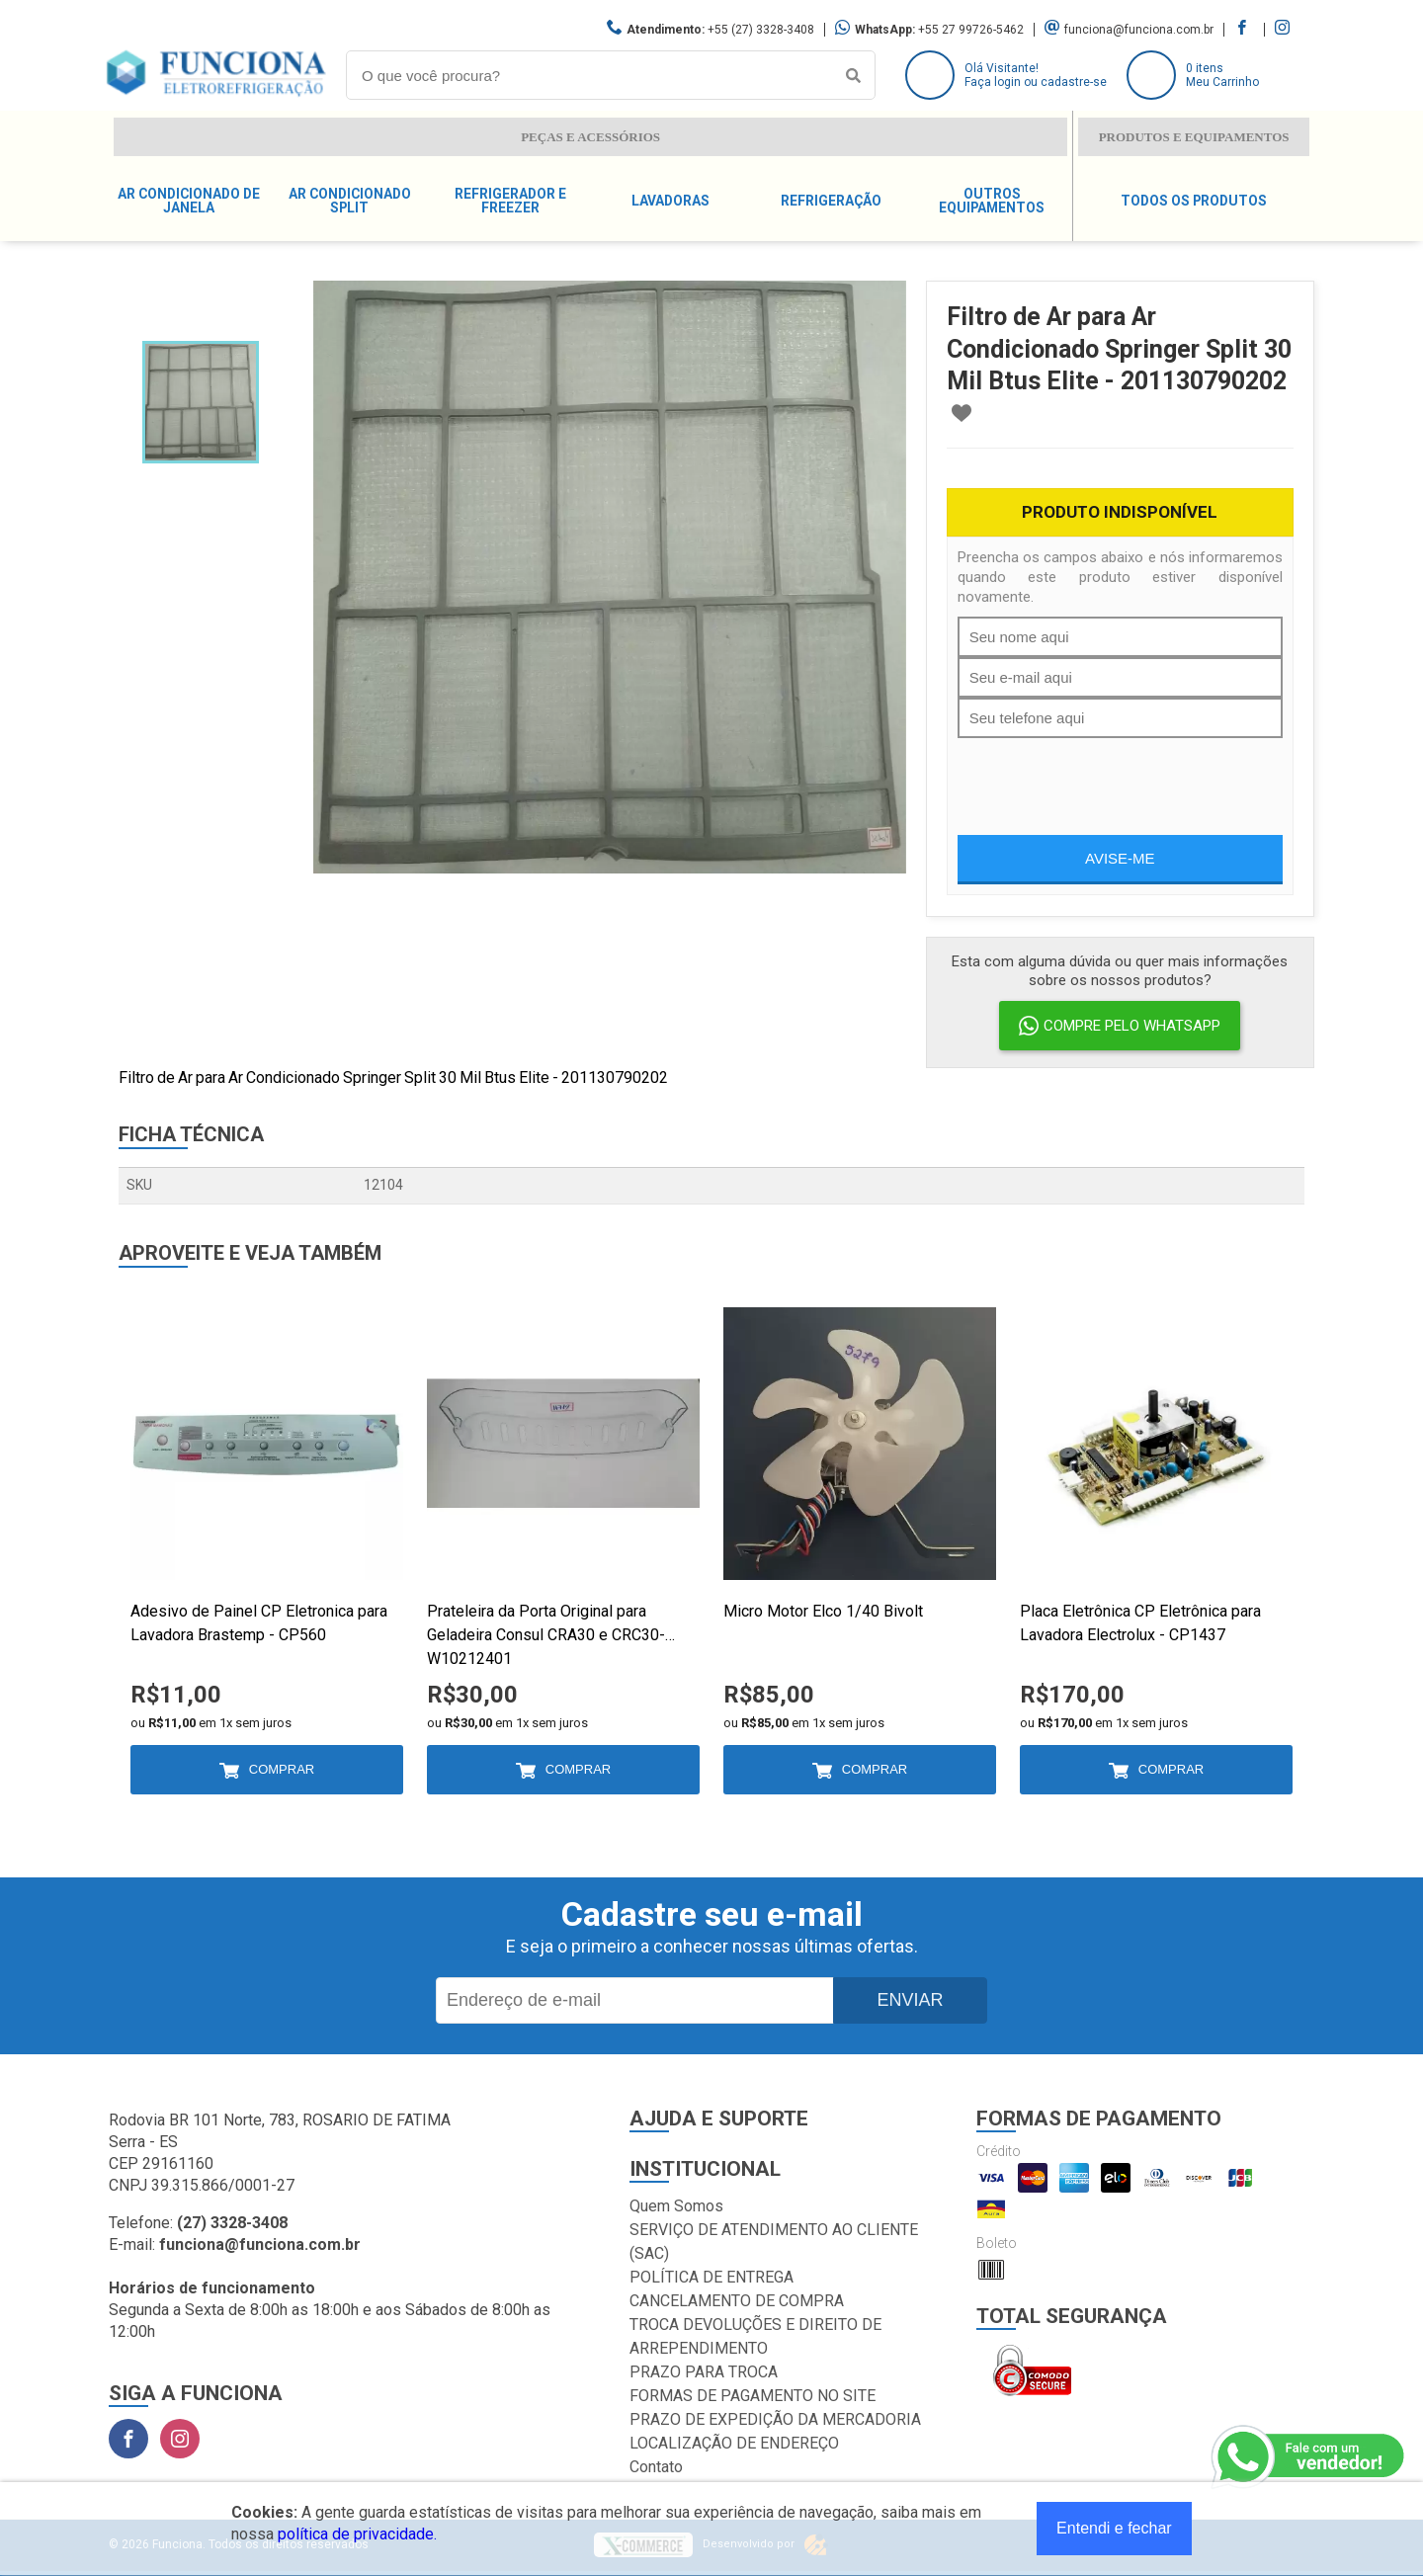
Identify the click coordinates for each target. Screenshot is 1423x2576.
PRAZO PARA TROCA (703, 2372)
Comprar (281, 1769)
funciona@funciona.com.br (1139, 30)
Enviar (910, 2000)
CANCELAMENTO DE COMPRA (736, 2300)
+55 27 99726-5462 (971, 30)
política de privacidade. (357, 2534)
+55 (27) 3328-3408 (761, 30)
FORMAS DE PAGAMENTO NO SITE (752, 2395)
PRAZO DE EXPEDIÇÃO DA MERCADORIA (775, 2419)
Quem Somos (676, 2206)
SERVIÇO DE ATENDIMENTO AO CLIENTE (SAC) (773, 2241)
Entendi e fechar (1114, 2528)
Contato (656, 2466)
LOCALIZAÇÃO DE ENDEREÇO (734, 2443)
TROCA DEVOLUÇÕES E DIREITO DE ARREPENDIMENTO (755, 2336)
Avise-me (1120, 858)
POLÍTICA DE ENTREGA (711, 2277)
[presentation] (1108, 776)
